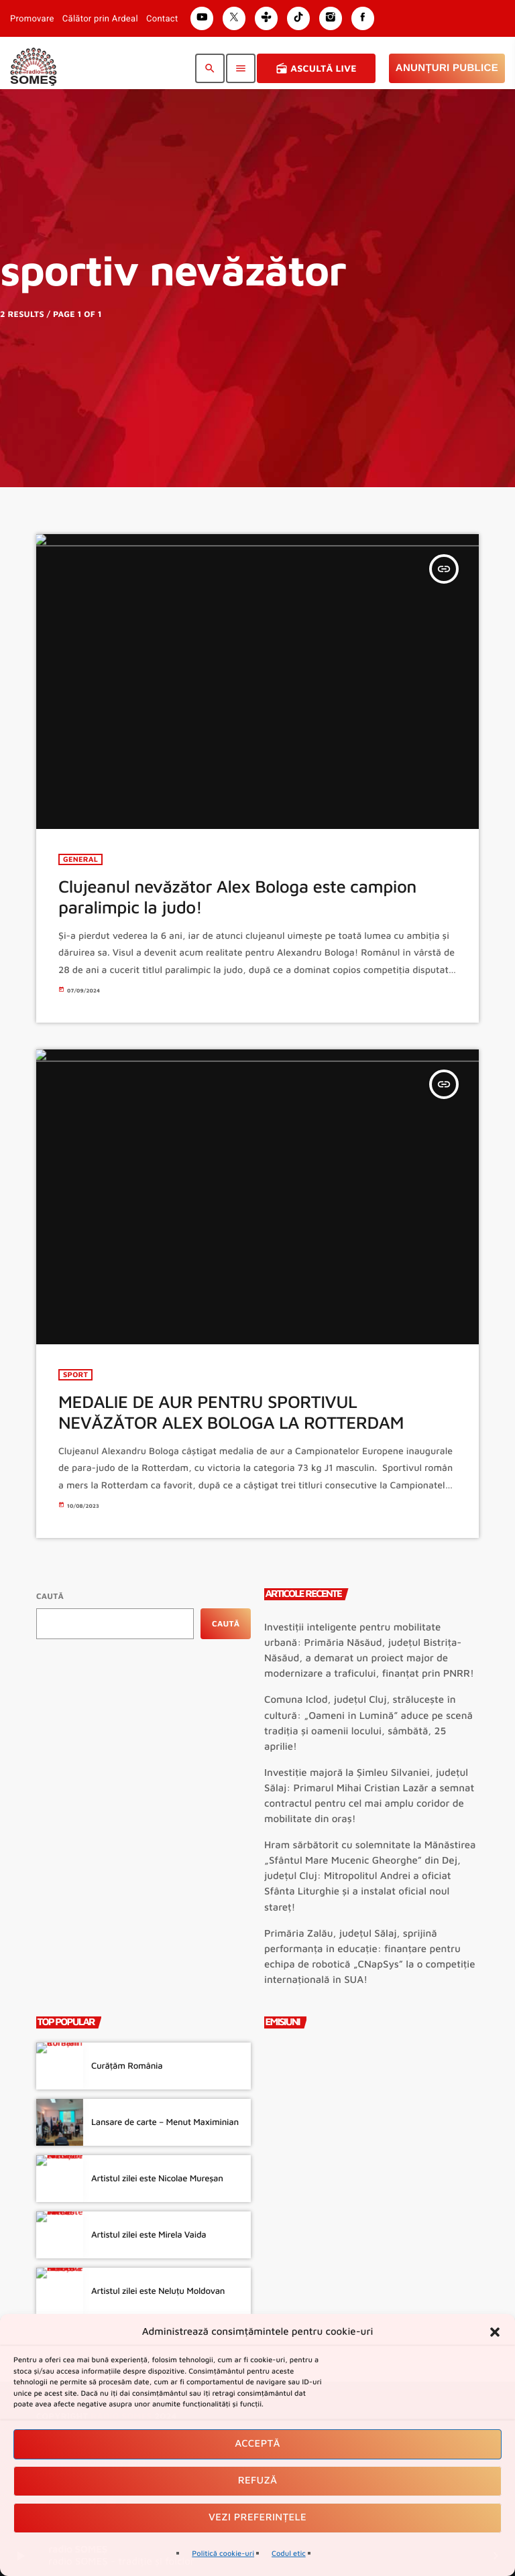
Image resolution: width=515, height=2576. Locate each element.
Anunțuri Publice (447, 68)
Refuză (258, 2480)
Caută (50, 1596)
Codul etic (289, 2553)
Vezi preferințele (257, 2517)
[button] (495, 2332)
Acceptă (257, 2443)
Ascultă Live (316, 68)
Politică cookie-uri (223, 2553)
